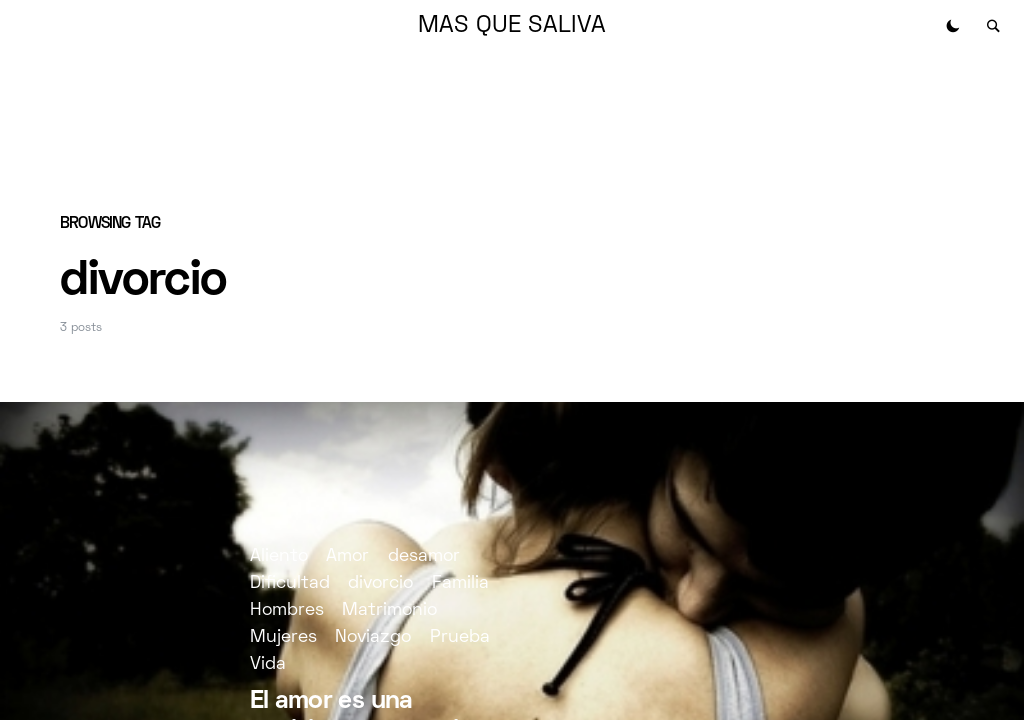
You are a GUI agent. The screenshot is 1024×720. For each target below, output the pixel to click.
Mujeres (283, 637)
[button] (953, 26)
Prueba (460, 637)
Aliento (279, 556)
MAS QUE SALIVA (512, 26)
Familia (460, 583)
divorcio (380, 583)
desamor (424, 556)
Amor (347, 556)
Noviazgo (373, 637)
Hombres (287, 610)
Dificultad (290, 583)
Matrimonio (389, 610)
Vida (268, 664)
